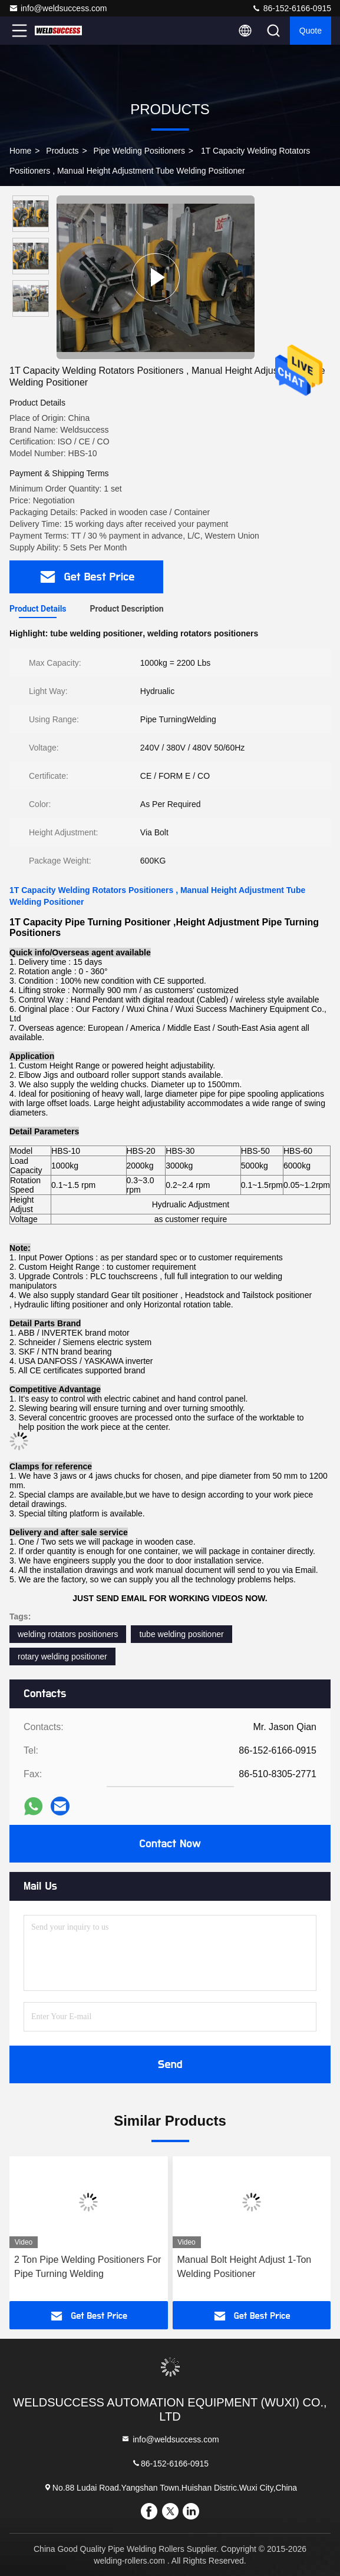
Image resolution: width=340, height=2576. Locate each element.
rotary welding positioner (62, 1656)
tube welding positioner (181, 1634)
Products (62, 150)
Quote (310, 30)
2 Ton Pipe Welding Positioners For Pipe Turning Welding (87, 2267)
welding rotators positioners (68, 1634)
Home (20, 150)
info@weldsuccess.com (58, 8)
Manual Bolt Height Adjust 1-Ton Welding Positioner (244, 2267)
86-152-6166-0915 (291, 8)
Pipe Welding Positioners (139, 150)
